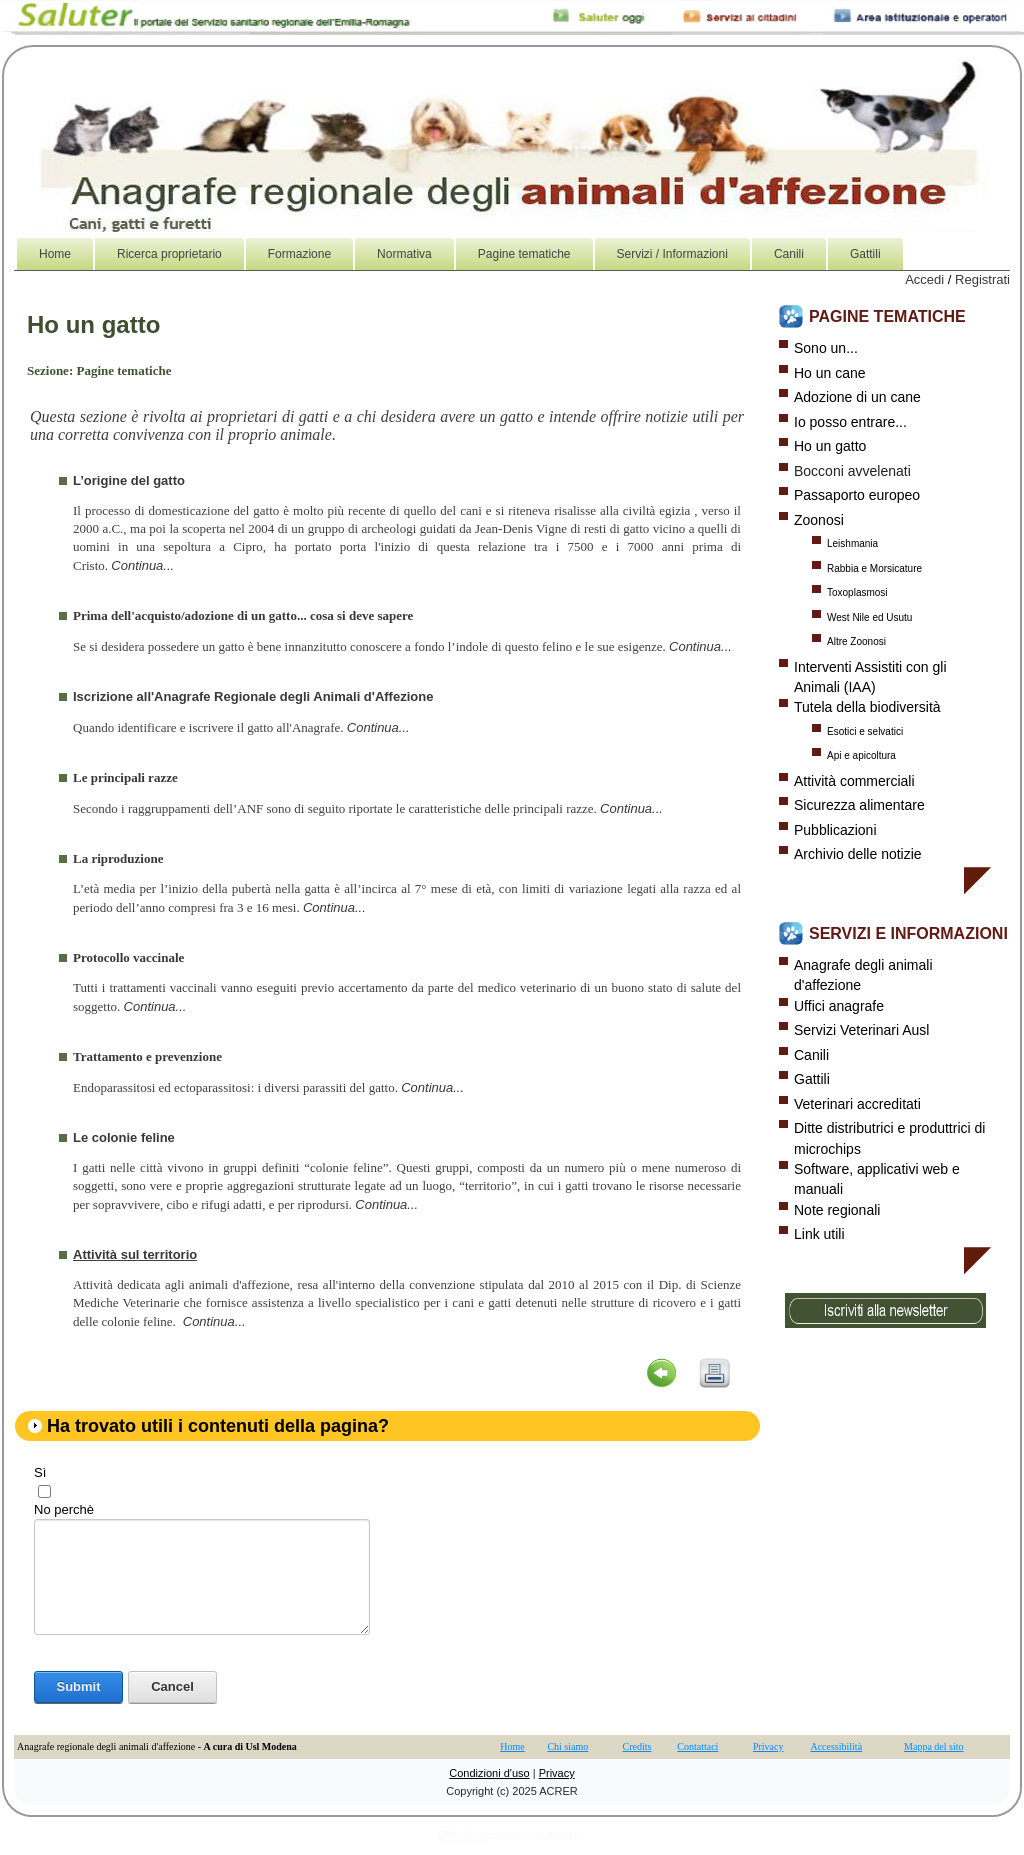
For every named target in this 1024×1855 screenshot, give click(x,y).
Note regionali (837, 1210)
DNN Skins (462, 1835)
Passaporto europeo (857, 495)
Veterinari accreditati (857, 1104)
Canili (811, 1055)
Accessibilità (836, 1746)
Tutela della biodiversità (867, 707)
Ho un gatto (830, 446)
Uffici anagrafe (839, 1006)
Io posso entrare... (850, 422)
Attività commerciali (854, 781)
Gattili (812, 1079)
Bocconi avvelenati (852, 471)
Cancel (172, 1686)
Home (512, 1746)
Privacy (768, 1746)
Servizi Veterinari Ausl (861, 1030)
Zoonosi (819, 520)
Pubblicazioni (835, 830)
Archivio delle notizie (858, 854)
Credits (637, 1746)
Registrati (982, 279)
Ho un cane (830, 373)
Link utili (819, 1234)
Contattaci (697, 1746)
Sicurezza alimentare (859, 805)
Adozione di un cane (857, 397)
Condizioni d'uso (489, 1773)
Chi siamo (567, 1746)
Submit (78, 1686)
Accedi (924, 279)
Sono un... (826, 348)
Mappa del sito (933, 1746)
